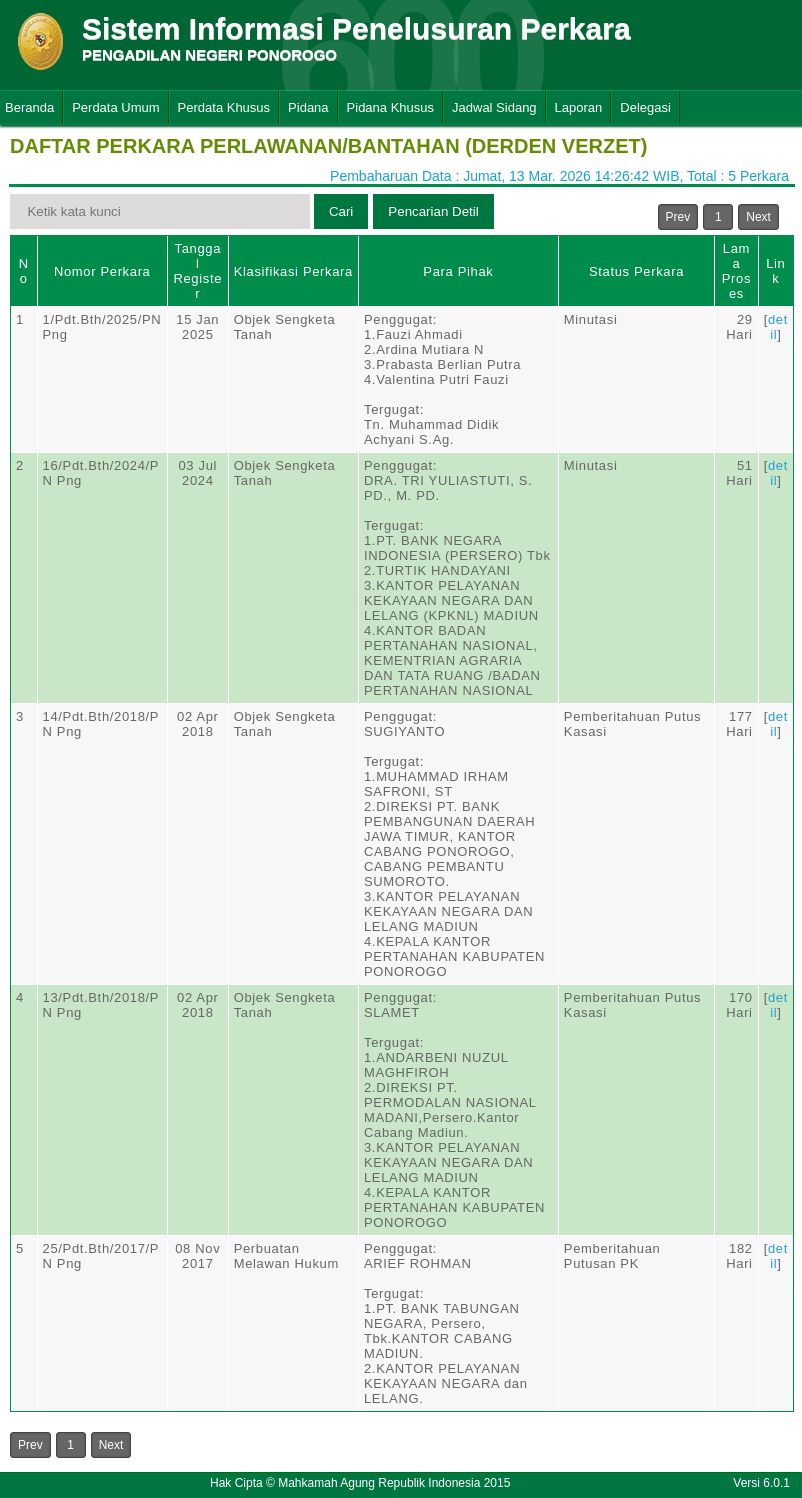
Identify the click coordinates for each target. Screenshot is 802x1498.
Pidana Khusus (390, 107)
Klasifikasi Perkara (293, 271)
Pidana (308, 107)
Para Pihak (458, 271)
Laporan (579, 107)
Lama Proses (736, 271)
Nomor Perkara (102, 271)
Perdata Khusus (224, 107)
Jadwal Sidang (494, 107)
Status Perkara (636, 271)
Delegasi (645, 107)
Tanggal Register (197, 271)
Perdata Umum (115, 107)
